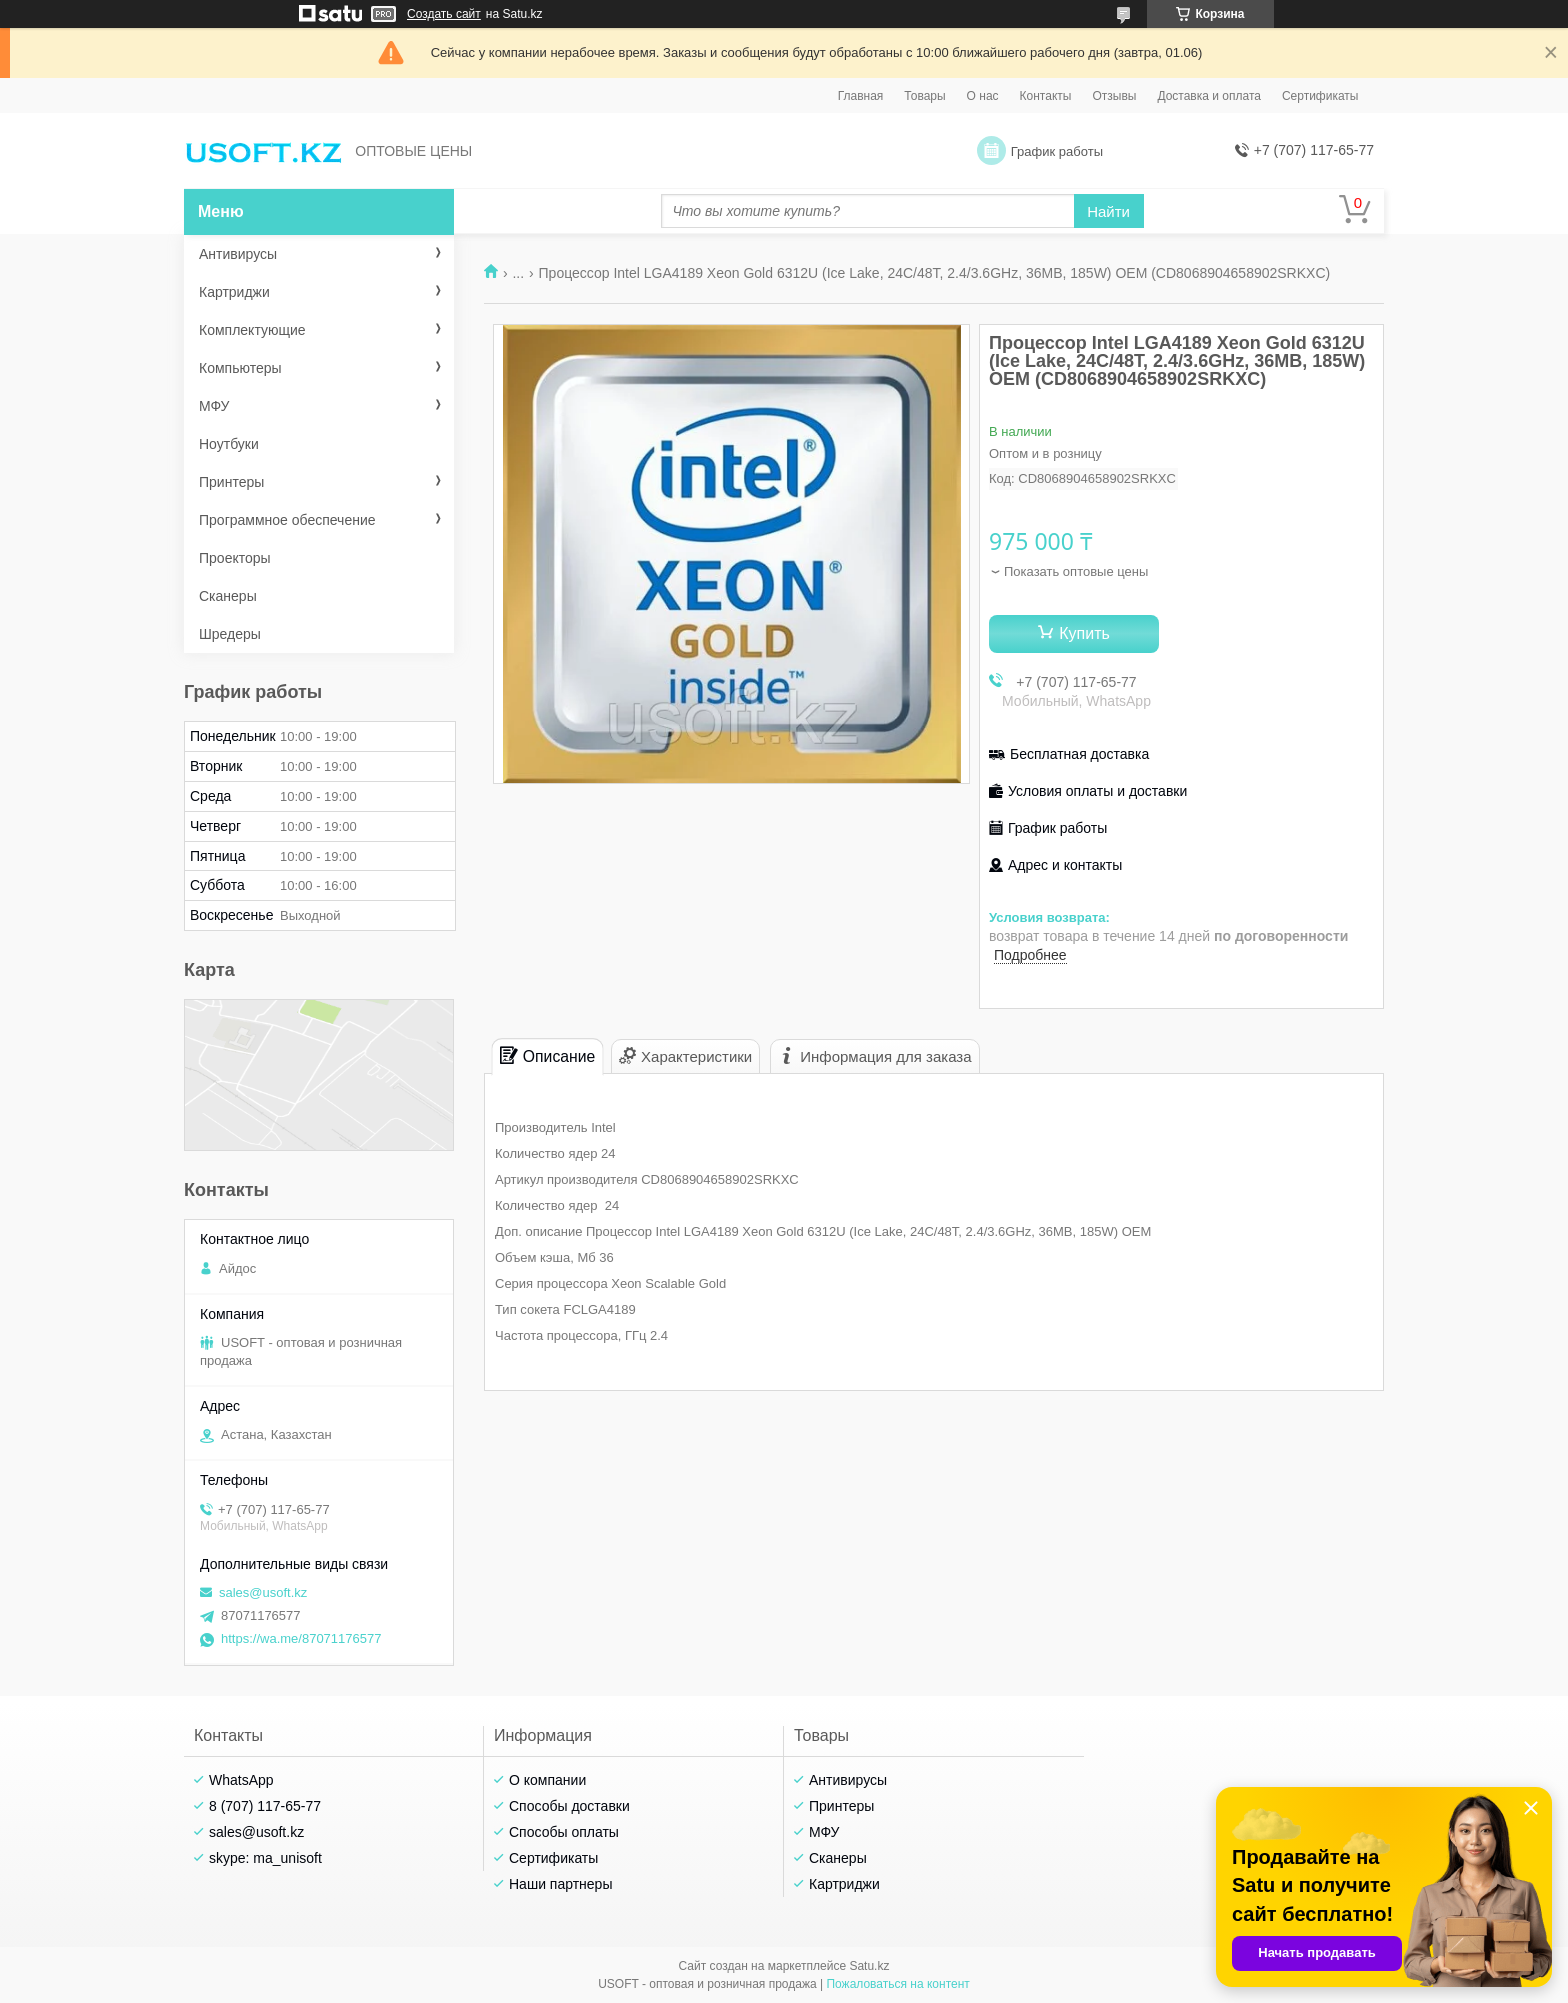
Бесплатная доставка (1079, 754)
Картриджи (234, 292)
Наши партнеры (560, 1884)
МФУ (214, 406)
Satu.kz (869, 1966)
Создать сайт (444, 14)
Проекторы (235, 558)
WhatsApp (241, 1780)
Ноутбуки (229, 444)
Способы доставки (569, 1806)
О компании (547, 1780)
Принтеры (231, 482)
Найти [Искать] (1108, 211)
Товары (924, 96)
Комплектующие (252, 330)
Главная (861, 96)
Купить (1084, 633)
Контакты (1046, 96)
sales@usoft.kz (263, 1592)
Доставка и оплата (1209, 96)
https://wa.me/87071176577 (301, 1638)
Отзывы (1114, 96)
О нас (983, 96)
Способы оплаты (564, 1832)
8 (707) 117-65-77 (265, 1806)
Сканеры (228, 596)
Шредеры (230, 634)
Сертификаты (1320, 96)
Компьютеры (240, 368)
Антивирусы (238, 254)
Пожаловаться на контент (897, 1984)
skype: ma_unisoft (265, 1858)
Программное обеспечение (287, 520)
